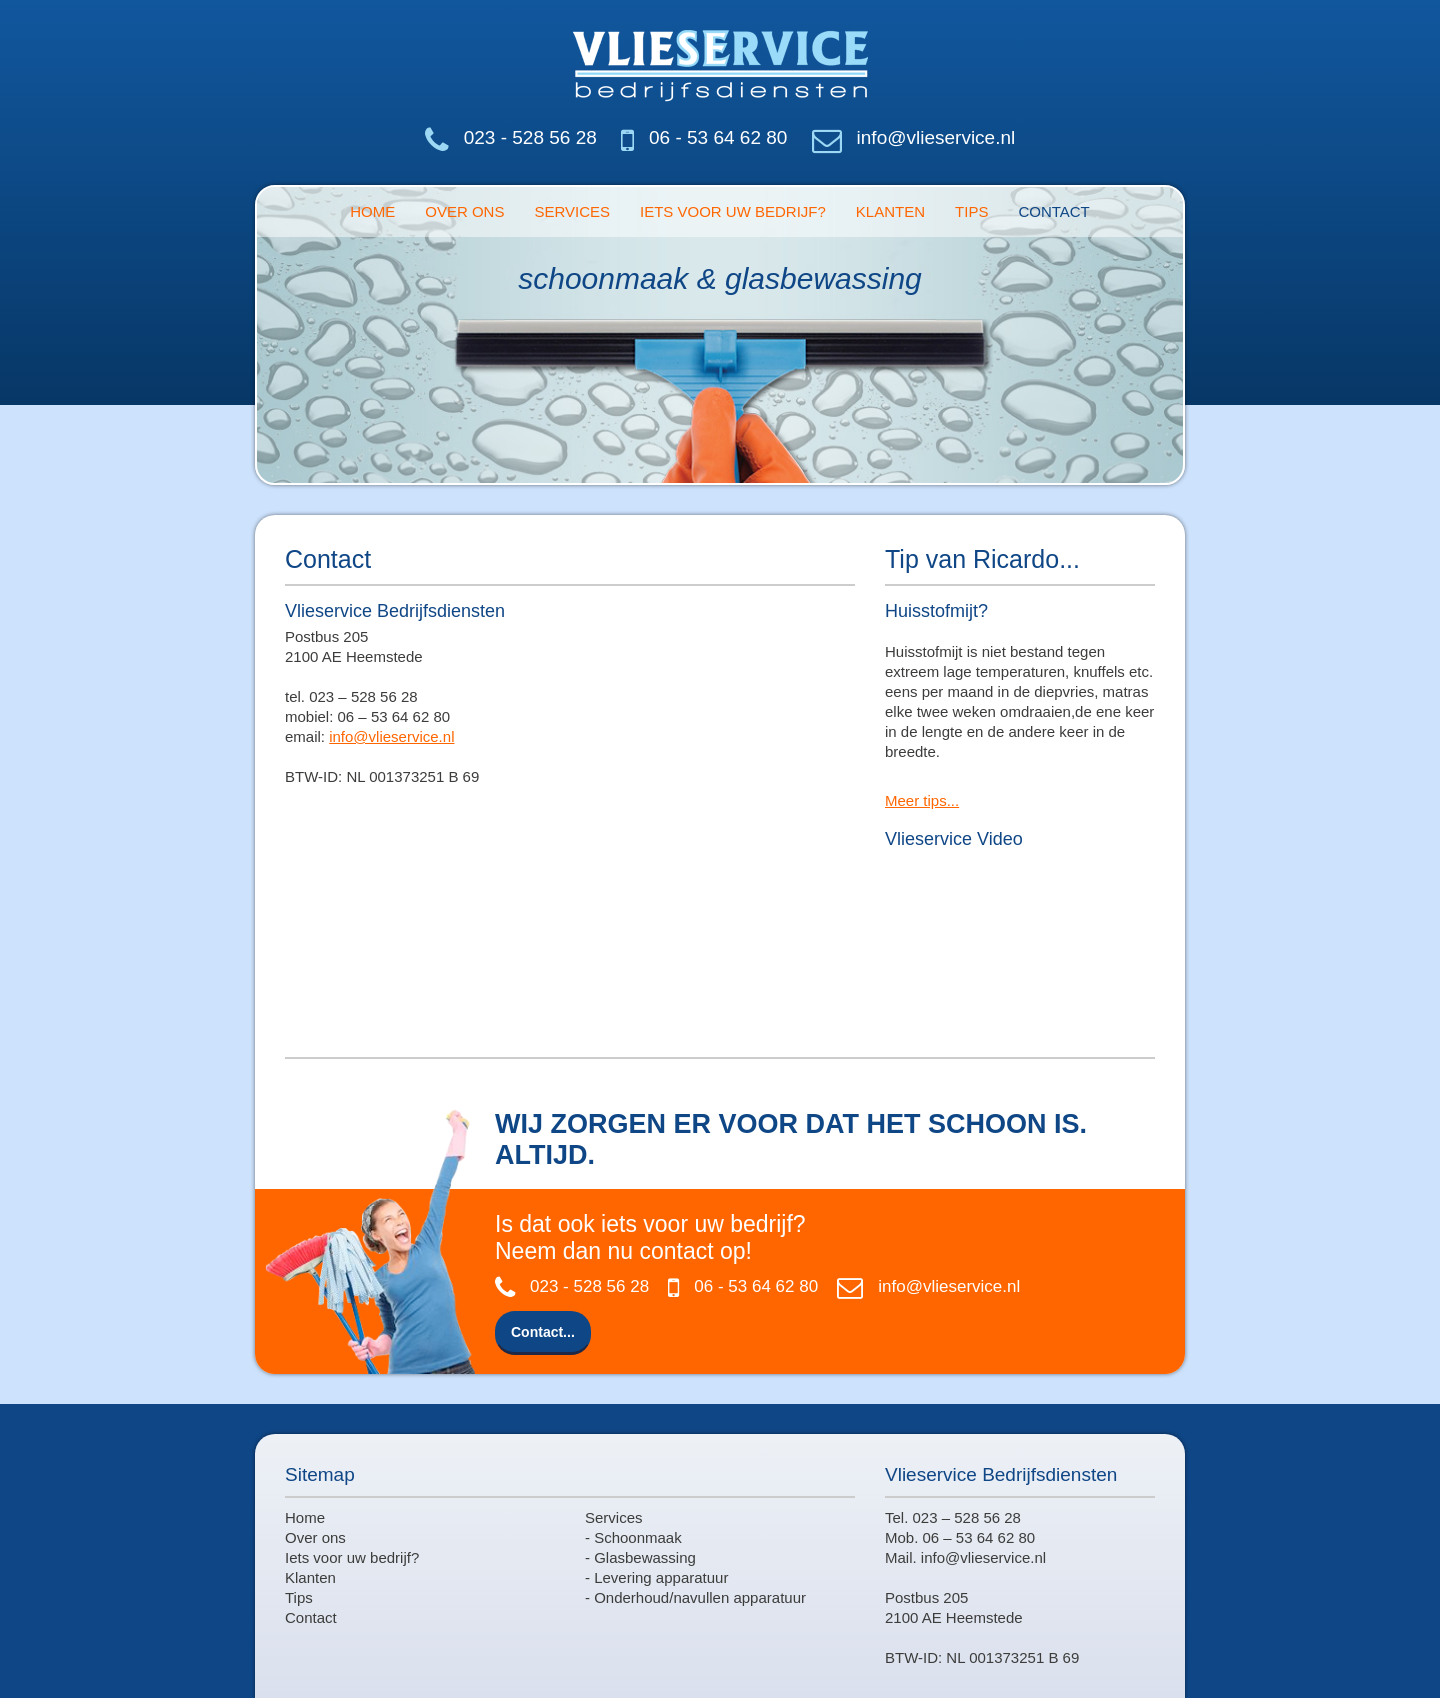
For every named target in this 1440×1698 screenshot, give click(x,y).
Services (572, 211)
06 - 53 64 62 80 (718, 137)
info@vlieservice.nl (936, 137)
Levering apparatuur (661, 1577)
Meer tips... (922, 800)
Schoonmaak (638, 1537)
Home (372, 211)
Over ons (464, 211)
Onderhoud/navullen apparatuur (700, 1597)
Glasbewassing (645, 1557)
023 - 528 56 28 (530, 137)
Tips (971, 211)
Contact (1053, 211)
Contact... (543, 1332)
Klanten (890, 211)
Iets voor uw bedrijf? (733, 211)
